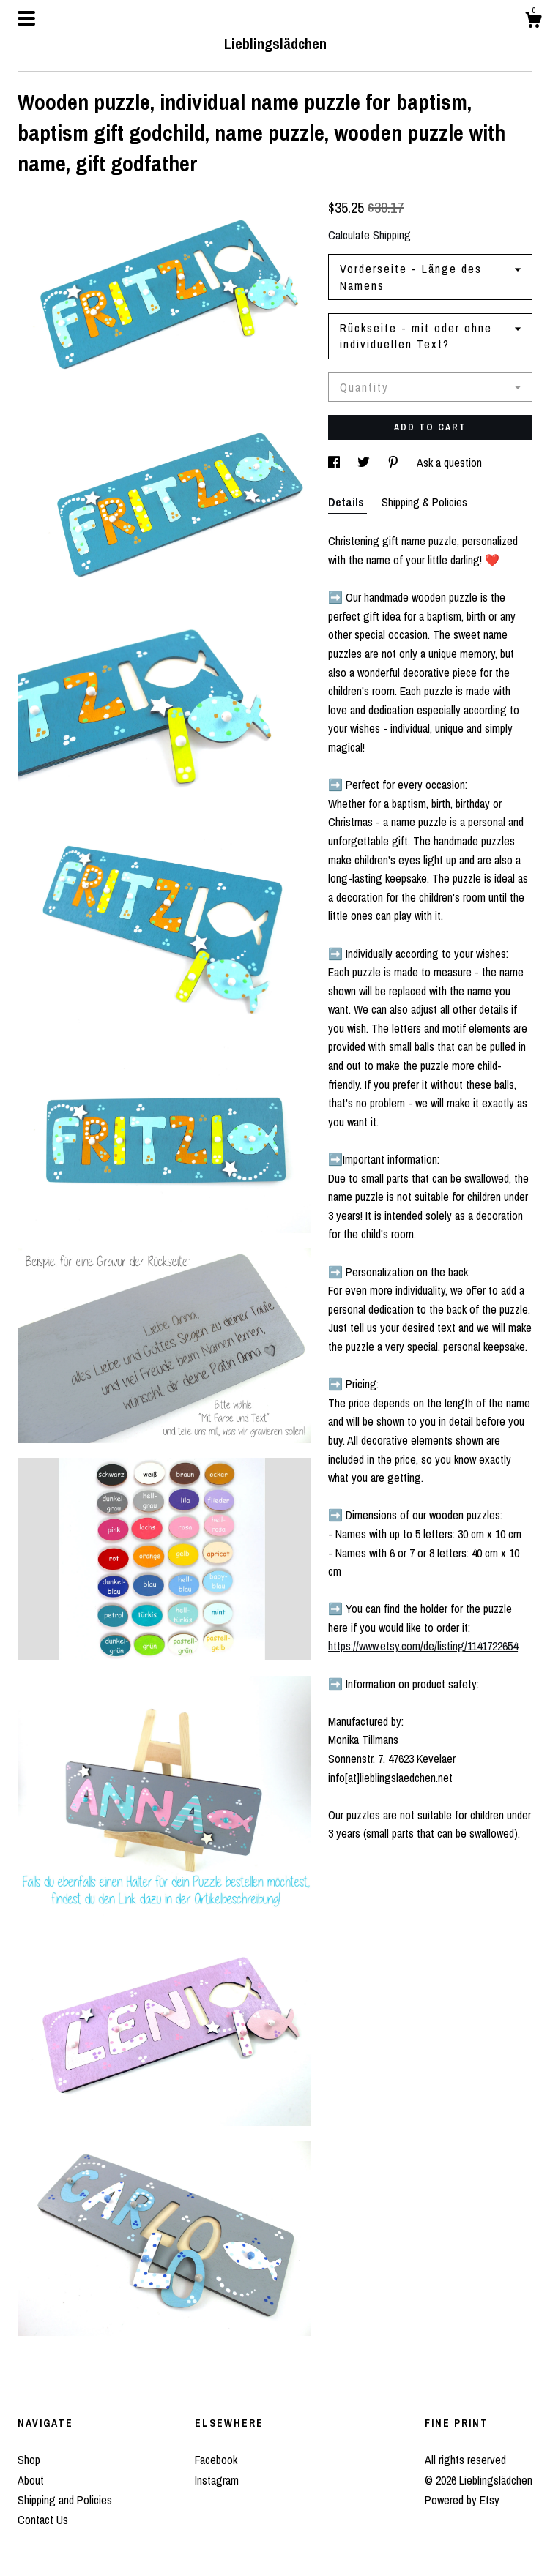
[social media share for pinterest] (394, 462)
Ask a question (449, 462)
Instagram (217, 2480)
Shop (29, 2460)
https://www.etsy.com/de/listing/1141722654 (423, 1646)
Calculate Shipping (369, 235)
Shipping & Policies (424, 502)
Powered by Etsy (462, 2500)
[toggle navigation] (26, 18)
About (31, 2480)
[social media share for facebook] (335, 462)
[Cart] (533, 22)
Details (347, 502)
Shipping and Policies (65, 2500)
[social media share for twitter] (365, 462)
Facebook (216, 2460)
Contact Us (43, 2520)
